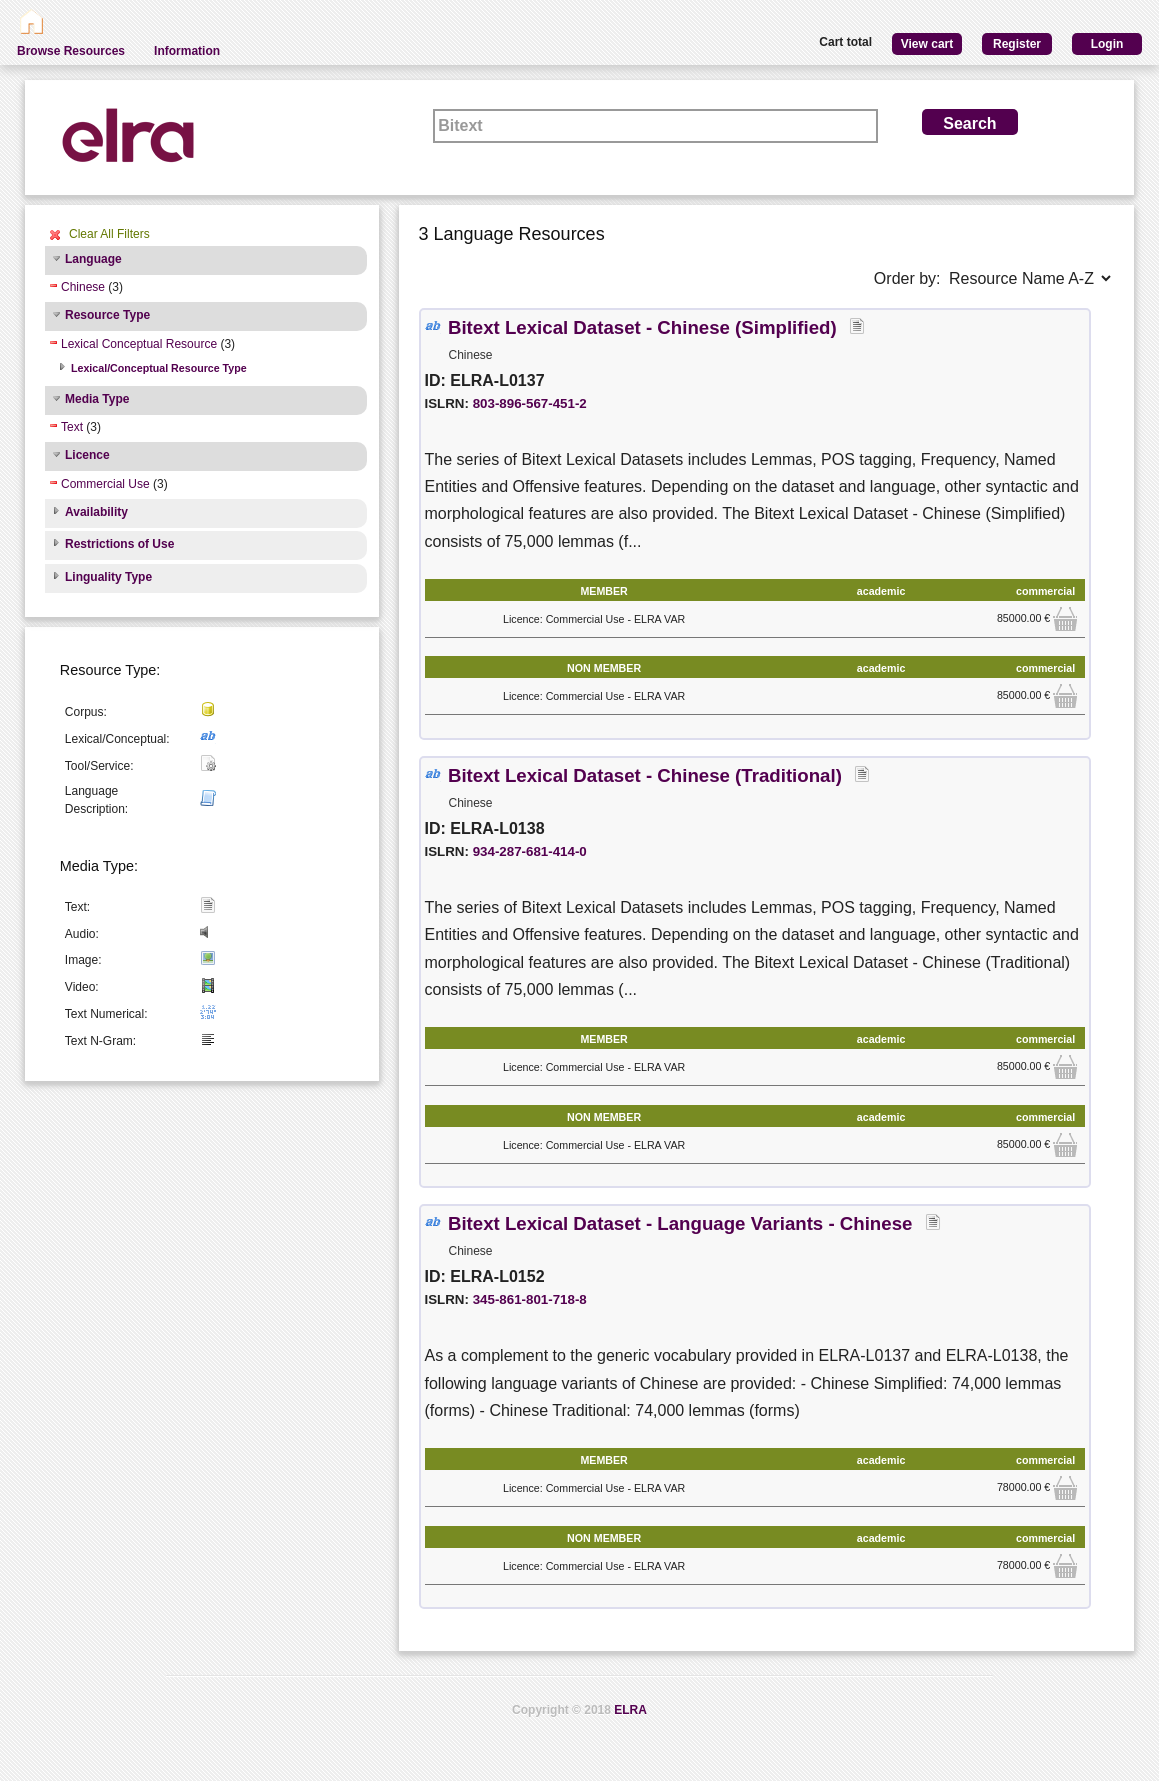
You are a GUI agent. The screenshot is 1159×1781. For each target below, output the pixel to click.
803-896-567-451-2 (530, 403)
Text (72, 427)
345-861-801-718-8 (530, 1299)
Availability (96, 512)
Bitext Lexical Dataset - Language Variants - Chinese (683, 1223)
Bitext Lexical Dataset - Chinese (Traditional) (647, 775)
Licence (87, 455)
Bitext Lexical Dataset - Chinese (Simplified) (645, 327)
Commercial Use (105, 484)
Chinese (83, 287)
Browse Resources (71, 51)
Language (93, 259)
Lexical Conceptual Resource (139, 344)
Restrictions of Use (119, 544)
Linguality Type (108, 577)
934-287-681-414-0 (530, 851)
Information (187, 51)
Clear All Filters (109, 234)
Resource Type (107, 315)
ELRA (630, 1710)
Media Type (97, 399)
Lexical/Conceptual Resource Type (159, 368)
